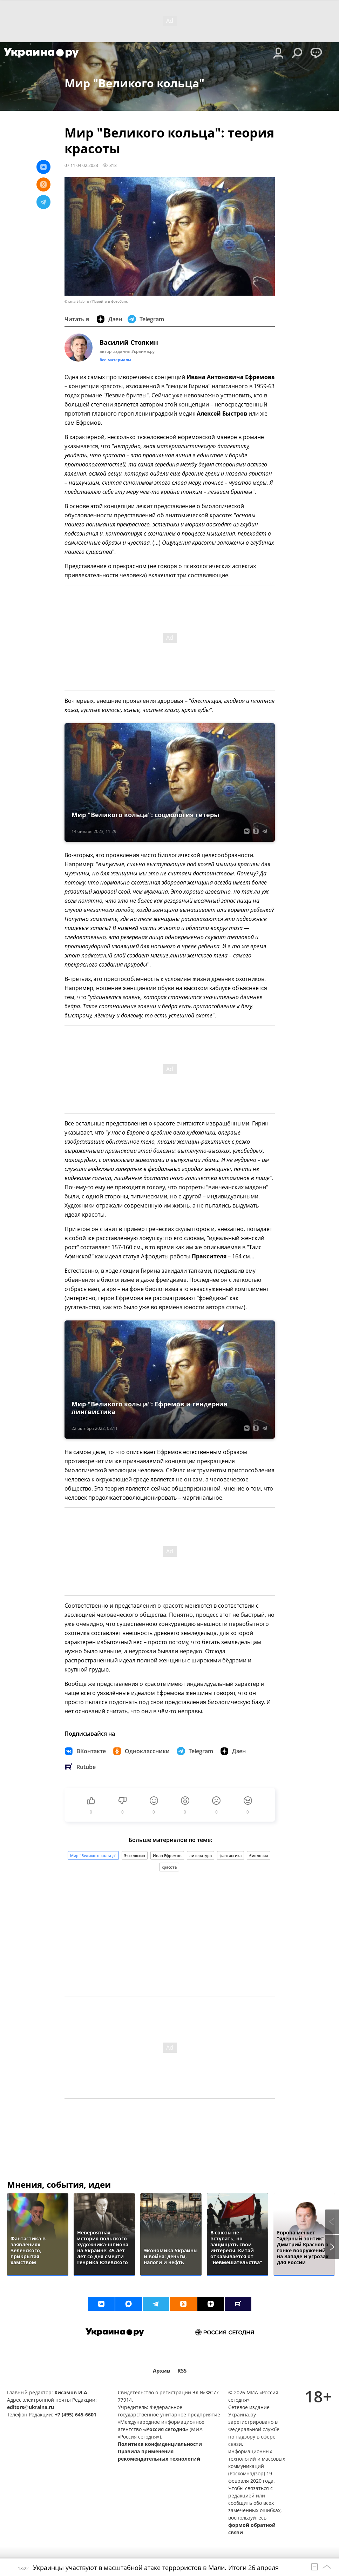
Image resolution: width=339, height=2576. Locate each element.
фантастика (230, 1855)
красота (169, 1867)
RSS (182, 2370)
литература (200, 1855)
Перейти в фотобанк (110, 301)
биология (258, 1855)
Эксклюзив (134, 1855)
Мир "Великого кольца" (93, 1855)
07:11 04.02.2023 (81, 165)
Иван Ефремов (167, 1855)
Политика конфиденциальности (160, 2444)
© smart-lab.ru (77, 301)
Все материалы (115, 359)
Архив (161, 2370)
